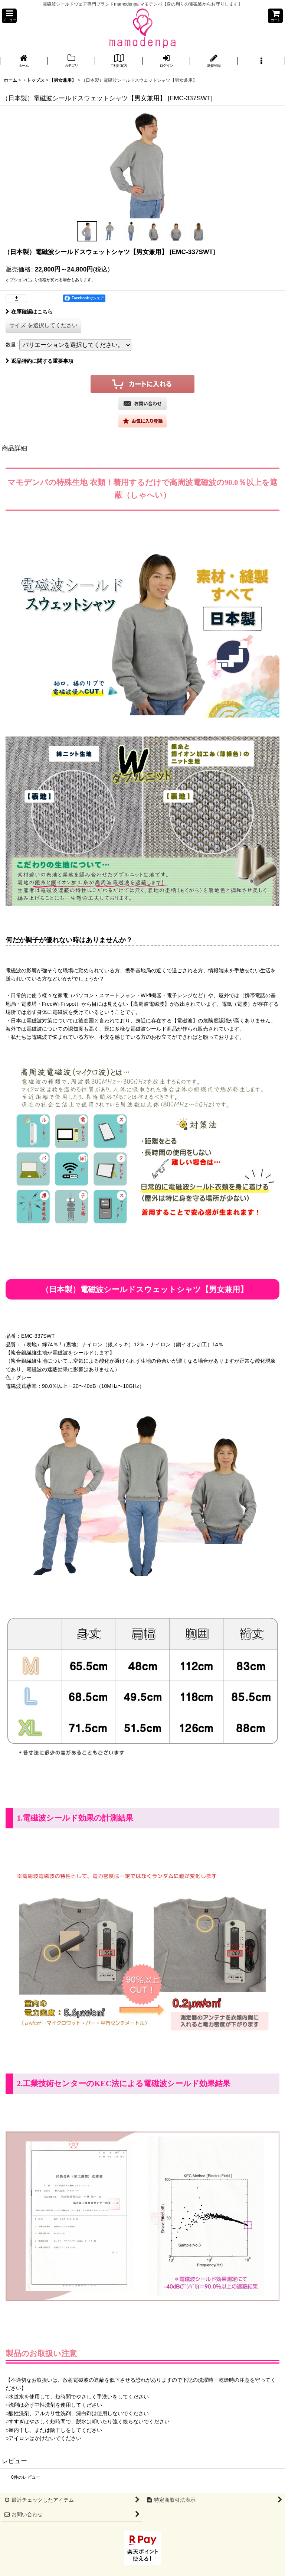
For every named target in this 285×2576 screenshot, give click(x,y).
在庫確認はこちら (29, 312)
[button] (9, 16)
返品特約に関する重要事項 (39, 361)
